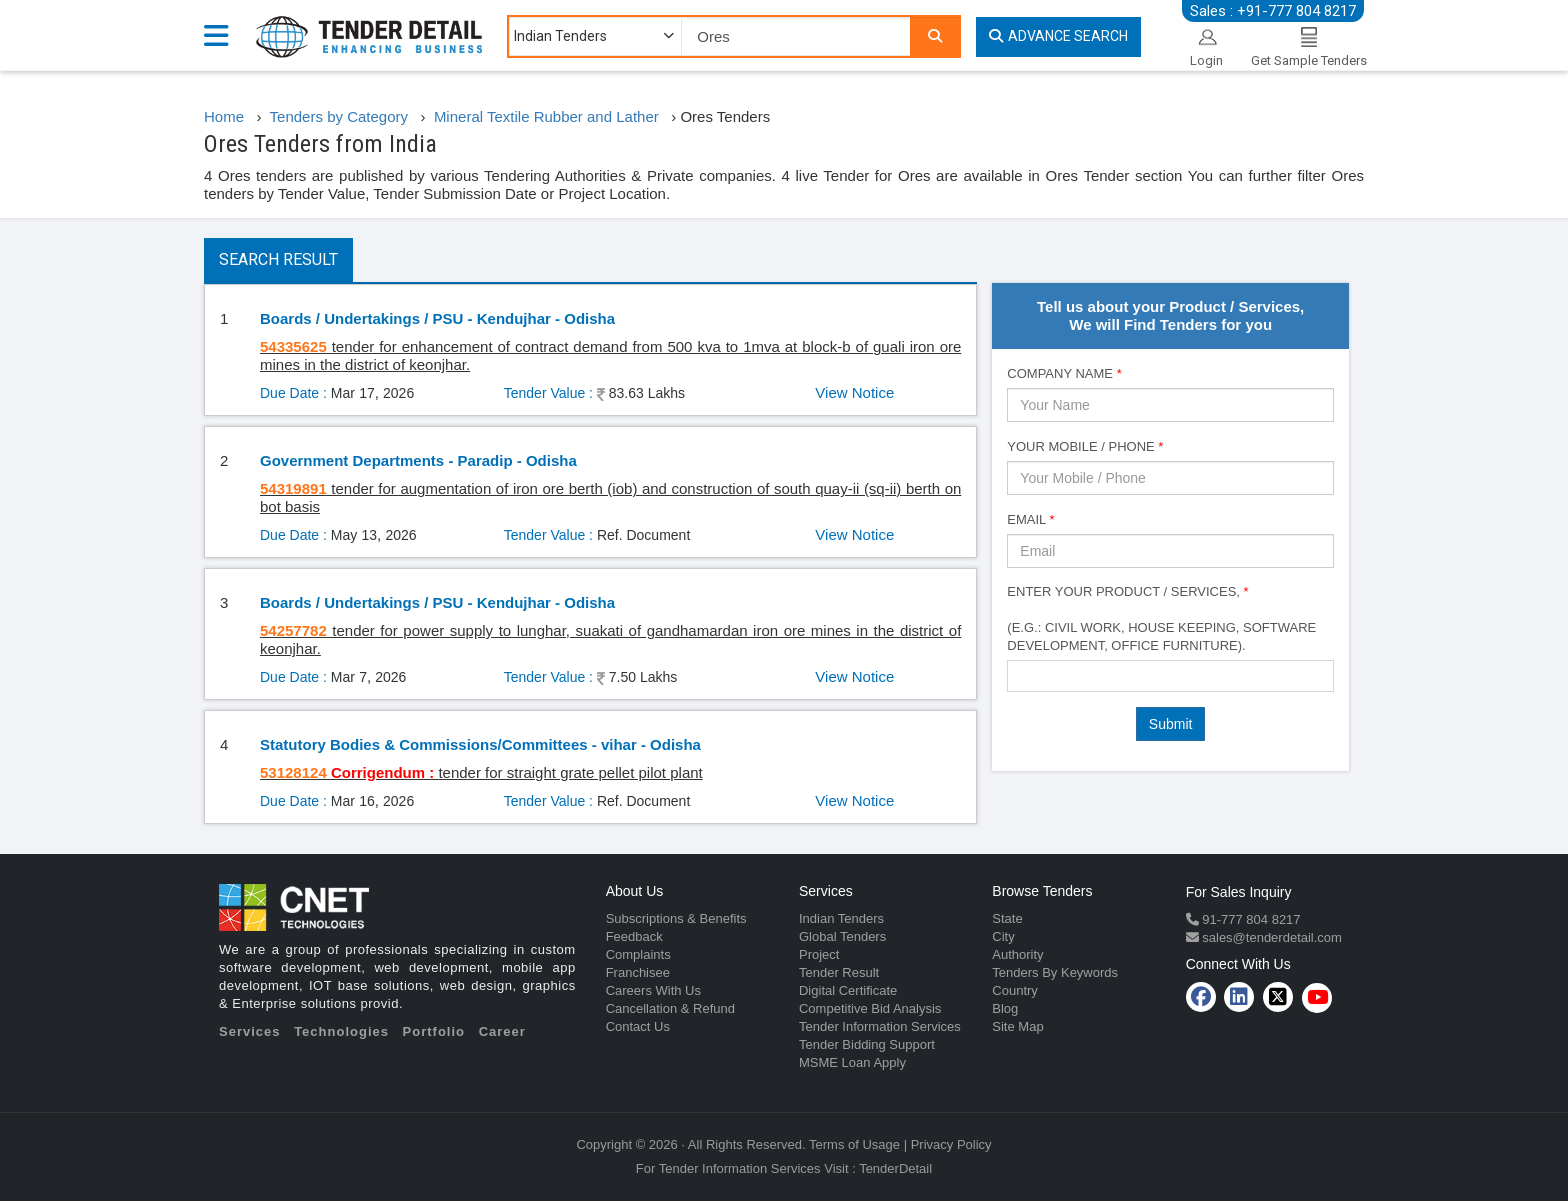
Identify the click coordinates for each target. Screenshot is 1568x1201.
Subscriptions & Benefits (676, 918)
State (1007, 918)
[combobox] (1170, 676)
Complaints (638, 954)
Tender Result (839, 972)
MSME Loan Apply (852, 1062)
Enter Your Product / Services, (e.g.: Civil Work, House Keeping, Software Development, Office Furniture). (1161, 618)
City (1003, 936)
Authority (1017, 954)
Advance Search (1058, 36)
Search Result (278, 259)
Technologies (341, 1031)
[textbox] (1018, 675)
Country (1015, 990)
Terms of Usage (854, 1144)
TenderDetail (895, 1168)
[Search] (935, 36)
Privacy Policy (951, 1144)
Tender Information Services (880, 1026)
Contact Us (638, 1026)
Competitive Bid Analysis (870, 1008)
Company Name (1064, 373)
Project (819, 954)
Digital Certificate (848, 990)
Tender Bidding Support (867, 1044)
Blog (1005, 1008)
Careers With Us (653, 990)
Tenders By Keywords (1055, 972)
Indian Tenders (841, 918)
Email (1030, 519)
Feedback (634, 936)
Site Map (1017, 1026)
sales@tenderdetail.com (1270, 937)
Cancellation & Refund (670, 1008)
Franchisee (638, 972)
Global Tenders (842, 936)
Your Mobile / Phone (1085, 446)
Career (502, 1031)
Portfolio (434, 1031)
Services (250, 1031)
